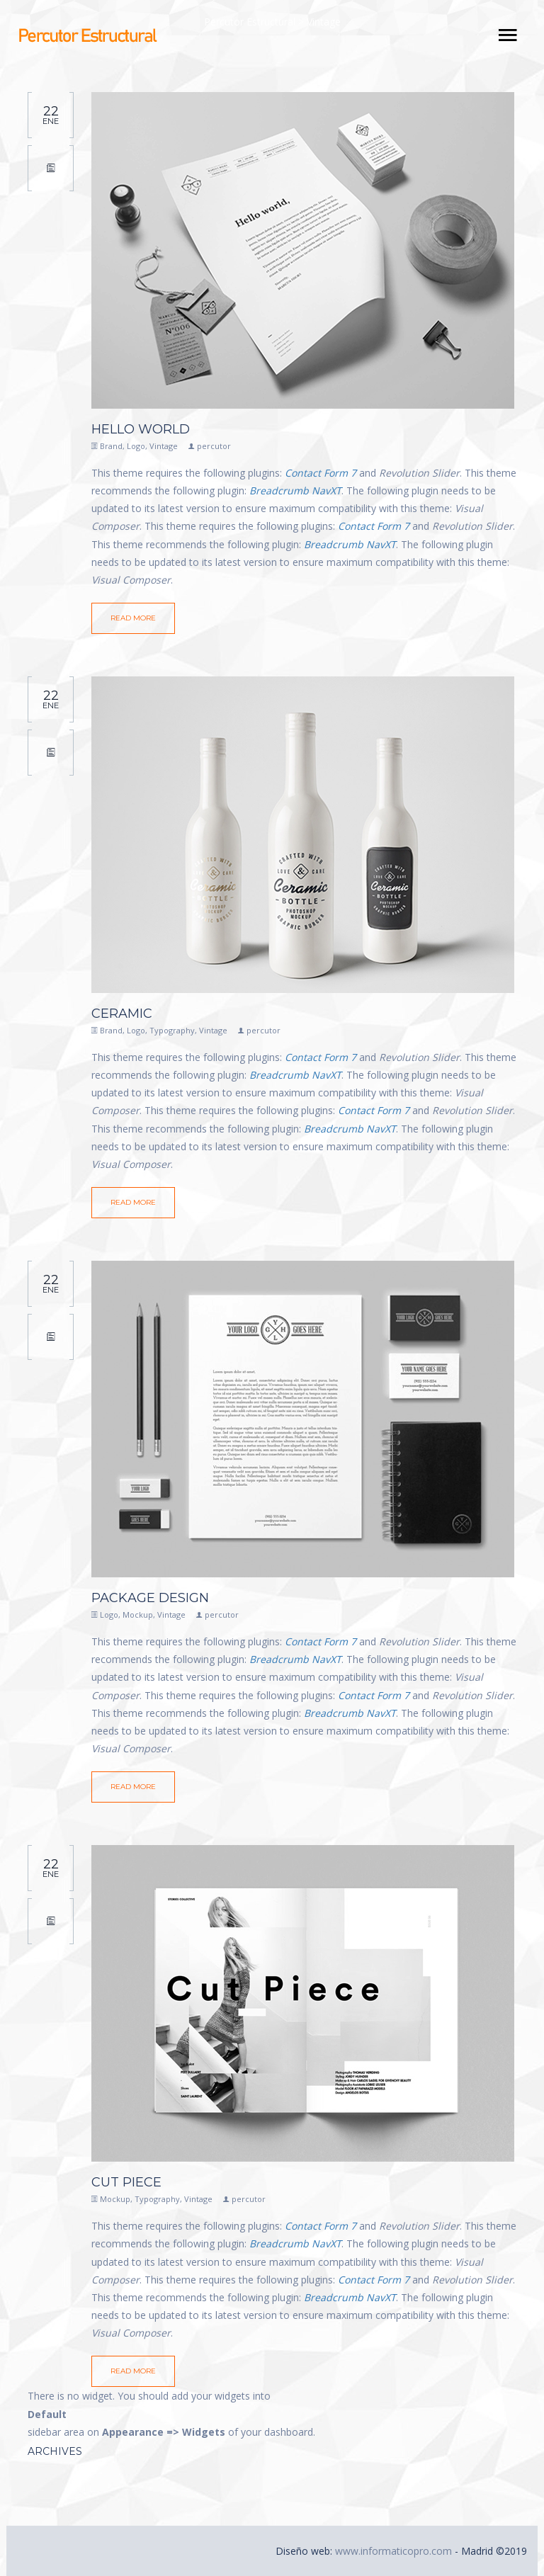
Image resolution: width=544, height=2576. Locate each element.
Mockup (138, 1614)
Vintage (163, 446)
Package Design (150, 1598)
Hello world (140, 429)
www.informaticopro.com (393, 2551)
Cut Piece (126, 2182)
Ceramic (121, 1013)
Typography (172, 1030)
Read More (133, 618)
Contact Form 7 (320, 473)
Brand (111, 446)
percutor (214, 446)
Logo (136, 446)
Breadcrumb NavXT (295, 490)
